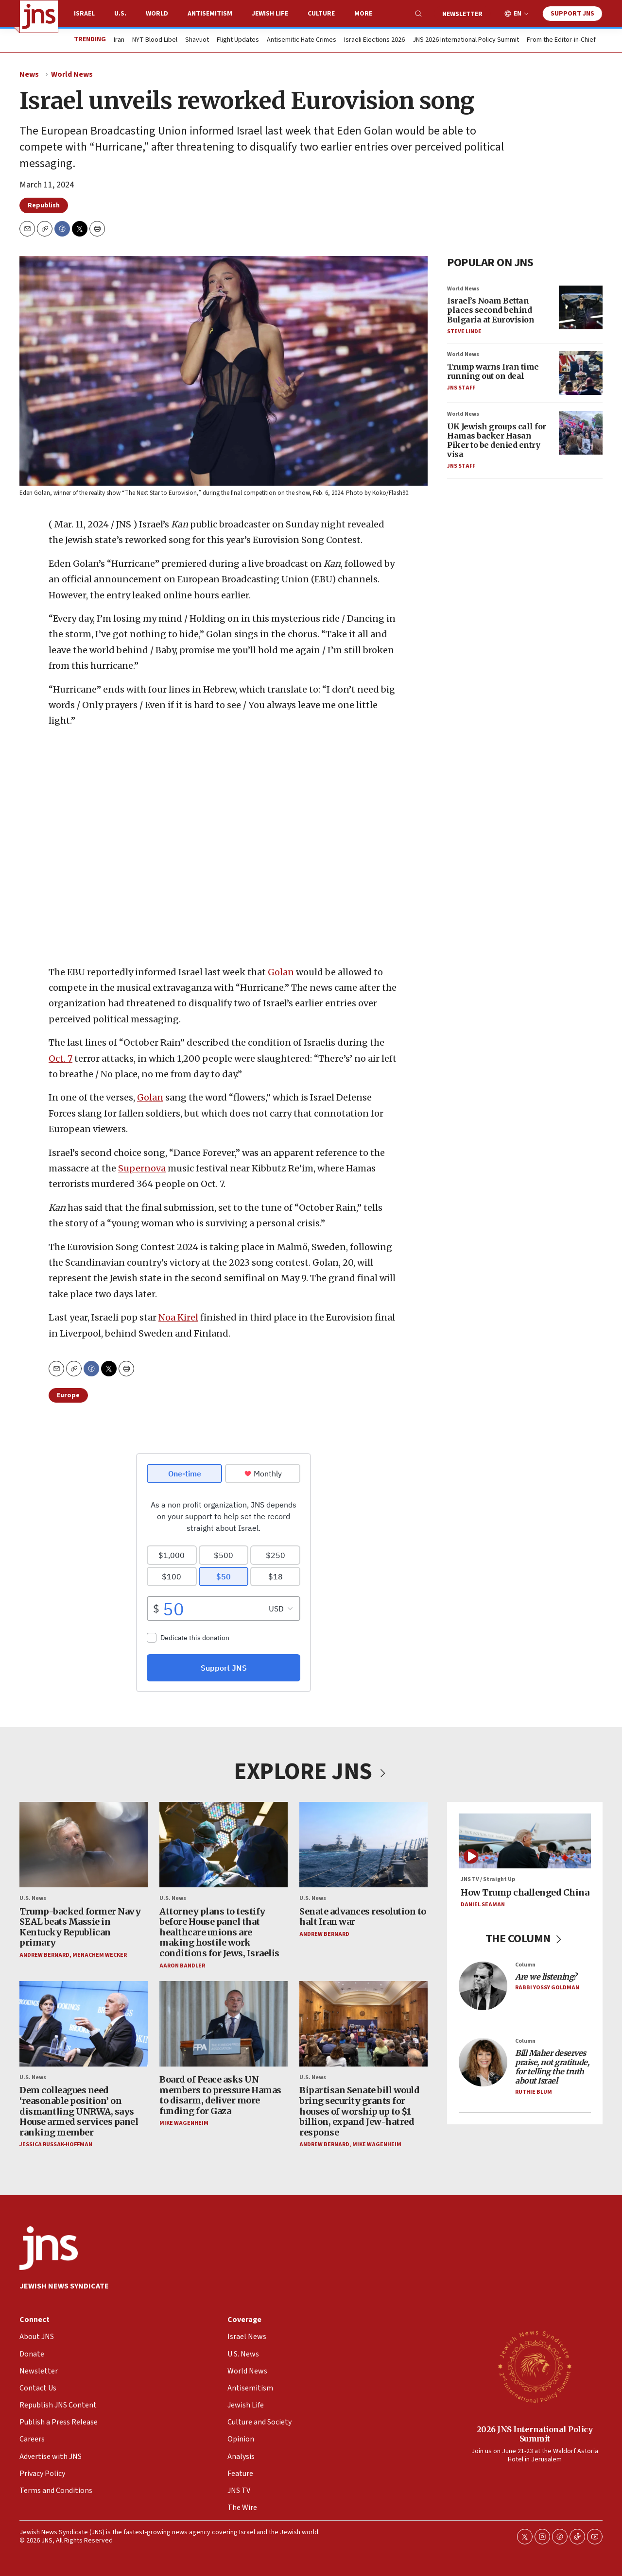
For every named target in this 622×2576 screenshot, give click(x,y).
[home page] (38, 16)
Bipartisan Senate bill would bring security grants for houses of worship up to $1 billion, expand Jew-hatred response (359, 2111)
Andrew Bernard (44, 1955)
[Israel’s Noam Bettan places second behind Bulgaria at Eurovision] (581, 307)
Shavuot (197, 40)
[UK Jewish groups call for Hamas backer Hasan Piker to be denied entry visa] (581, 433)
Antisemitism (210, 13)
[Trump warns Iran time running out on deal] (581, 373)
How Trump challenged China (525, 1892)
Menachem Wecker (99, 1955)
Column (525, 1964)
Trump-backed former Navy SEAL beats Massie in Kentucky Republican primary (79, 1926)
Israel (84, 13)
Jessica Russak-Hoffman (55, 2144)
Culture (321, 13)
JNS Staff (461, 388)
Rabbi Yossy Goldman (547, 1987)
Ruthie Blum (533, 2092)
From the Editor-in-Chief (561, 40)
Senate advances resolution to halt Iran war (362, 1916)
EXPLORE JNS (311, 1771)
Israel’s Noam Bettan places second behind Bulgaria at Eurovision (490, 310)
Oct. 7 (60, 1058)
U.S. (120, 13)
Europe (68, 1395)
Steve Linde (464, 331)
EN (517, 14)
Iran (119, 40)
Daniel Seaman (483, 1904)
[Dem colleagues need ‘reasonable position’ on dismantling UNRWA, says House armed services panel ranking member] (83, 2024)
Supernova (142, 1168)
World (157, 13)
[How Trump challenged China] (525, 1840)
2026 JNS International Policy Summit (535, 2433)
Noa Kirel (178, 1317)
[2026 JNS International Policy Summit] (534, 2366)
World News (72, 74)
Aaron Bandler (182, 1965)
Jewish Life (270, 13)
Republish (44, 205)
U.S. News (32, 1898)
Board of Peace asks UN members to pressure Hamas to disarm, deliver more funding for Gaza (220, 2095)
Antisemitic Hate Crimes (301, 40)
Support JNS (572, 13)
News (29, 74)
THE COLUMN (525, 1938)
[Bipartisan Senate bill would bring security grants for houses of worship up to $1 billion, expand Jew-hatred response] (363, 2024)
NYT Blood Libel (154, 40)
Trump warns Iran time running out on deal (493, 371)
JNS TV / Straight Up (488, 1879)
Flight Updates (238, 40)
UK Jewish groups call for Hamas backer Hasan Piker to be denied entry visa (496, 440)
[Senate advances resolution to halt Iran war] (363, 1844)
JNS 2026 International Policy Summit (466, 40)
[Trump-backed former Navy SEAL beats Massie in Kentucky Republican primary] (83, 1844)
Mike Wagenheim (183, 2123)
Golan (281, 971)
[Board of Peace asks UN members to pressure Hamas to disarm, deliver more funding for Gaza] (223, 2024)
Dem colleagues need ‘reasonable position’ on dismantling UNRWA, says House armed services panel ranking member (78, 2111)
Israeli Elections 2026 (374, 40)
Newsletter (462, 14)
